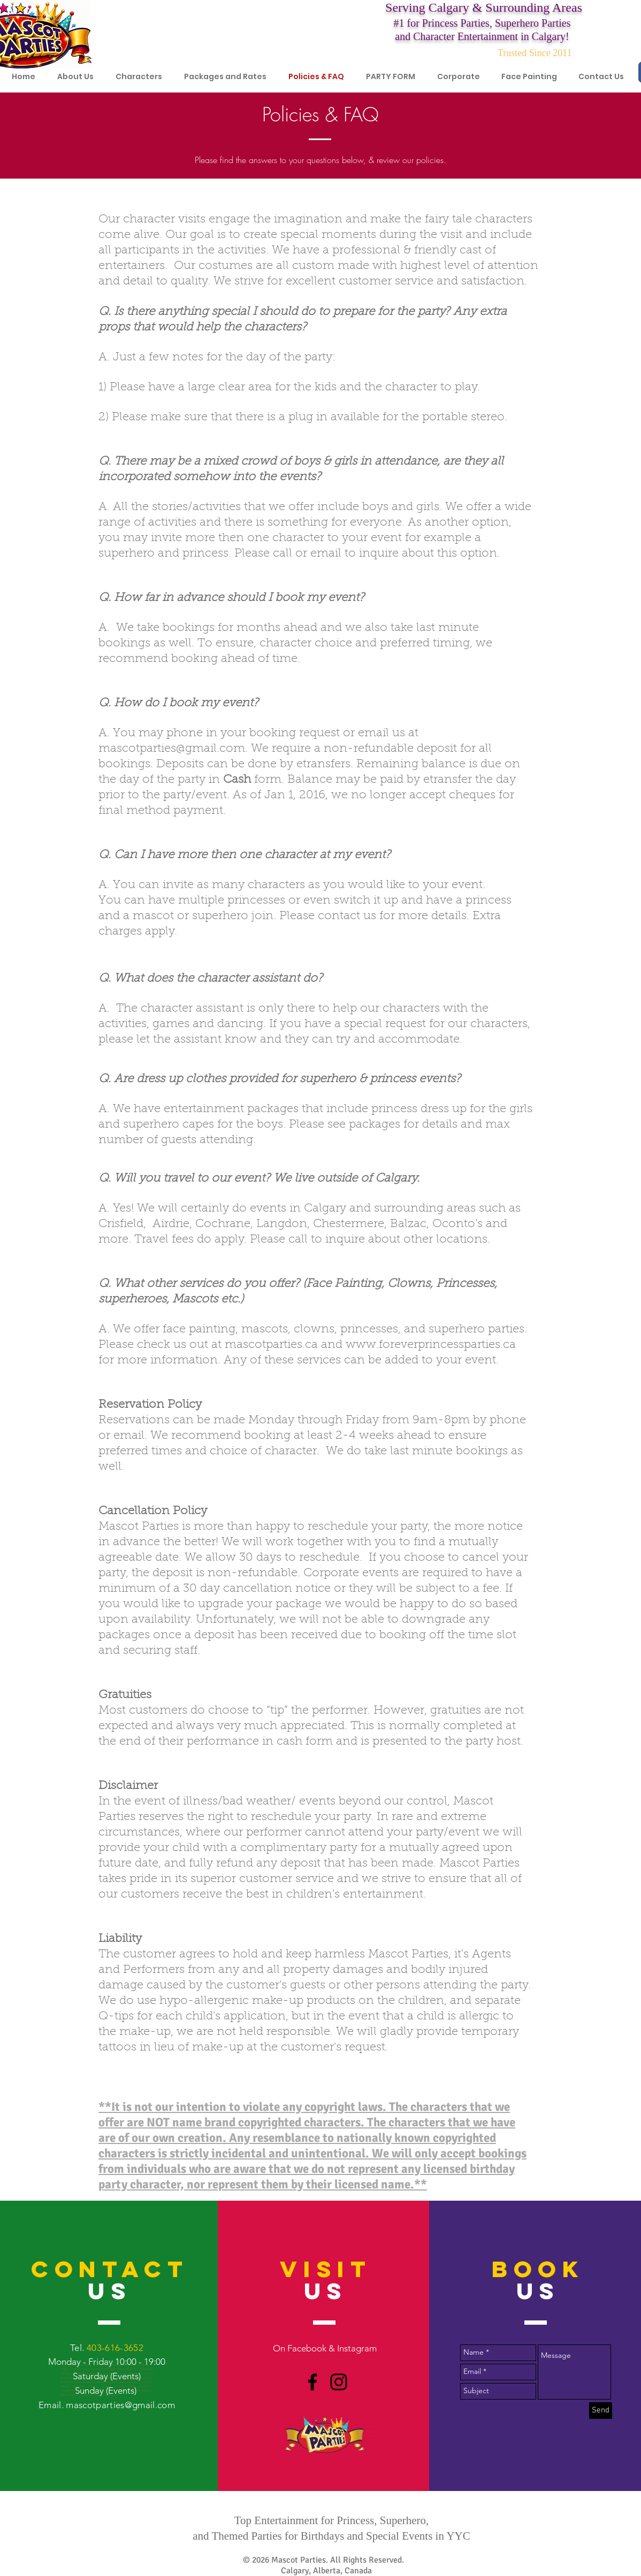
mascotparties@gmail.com (171, 749)
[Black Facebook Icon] (312, 2382)
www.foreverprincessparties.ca (431, 1345)
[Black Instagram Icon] (338, 2382)
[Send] (600, 2410)
